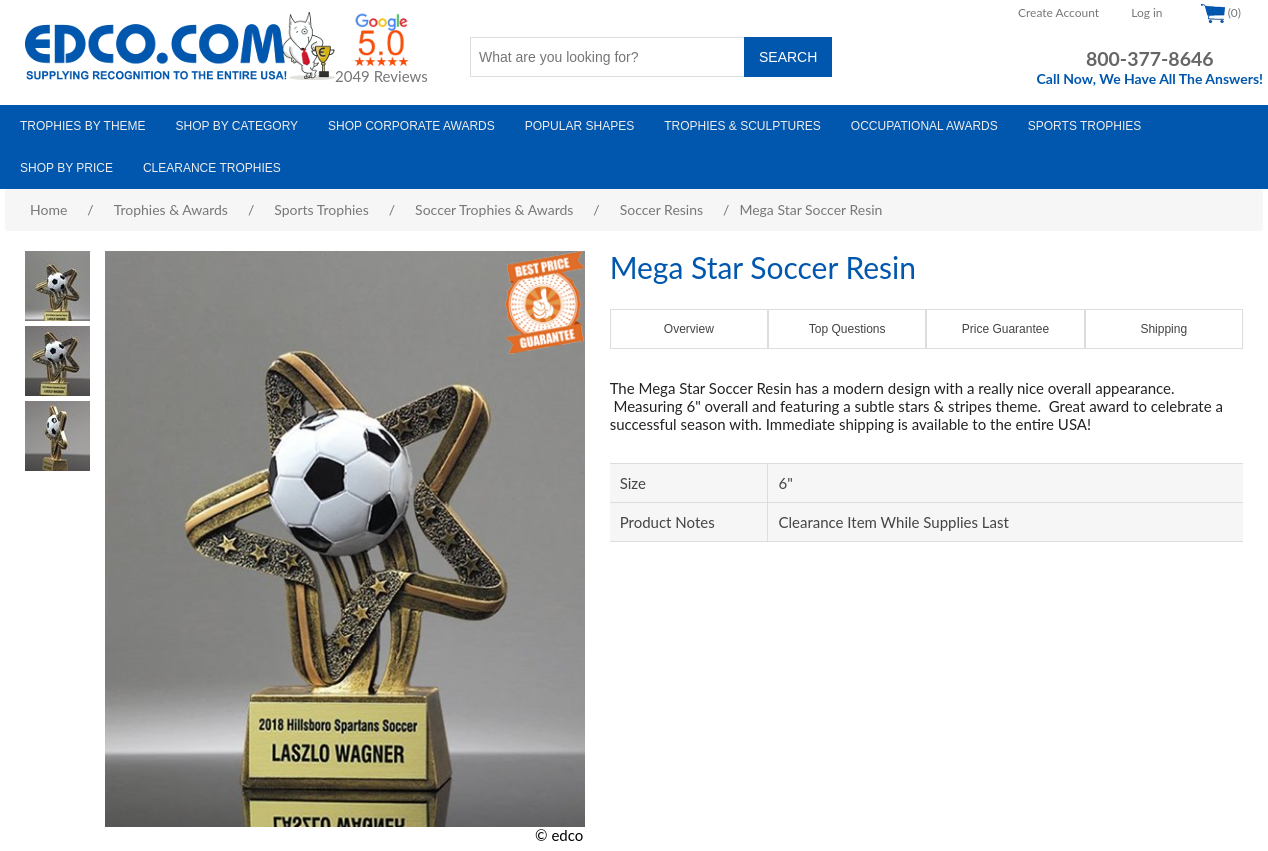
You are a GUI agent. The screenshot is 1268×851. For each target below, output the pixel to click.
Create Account (1058, 12)
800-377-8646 (1150, 58)
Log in (1146, 12)
